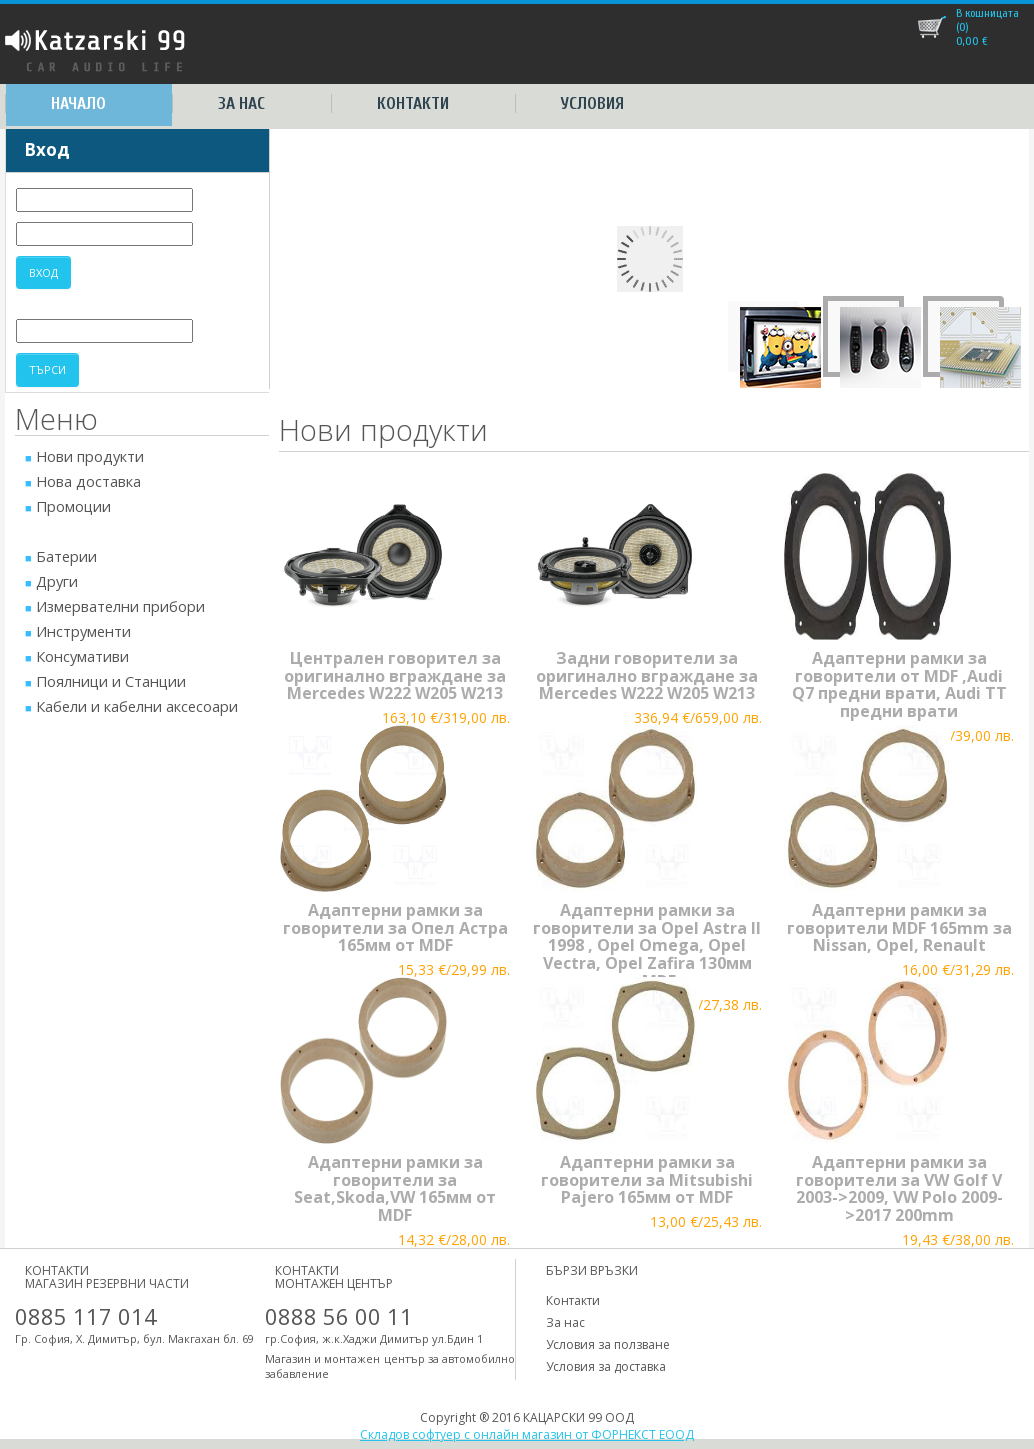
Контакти (413, 103)
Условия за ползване (608, 1344)
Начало (78, 103)
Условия (592, 103)
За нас (241, 103)
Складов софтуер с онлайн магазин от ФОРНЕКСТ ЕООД (527, 1434)
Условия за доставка (606, 1366)
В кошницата (987, 13)
